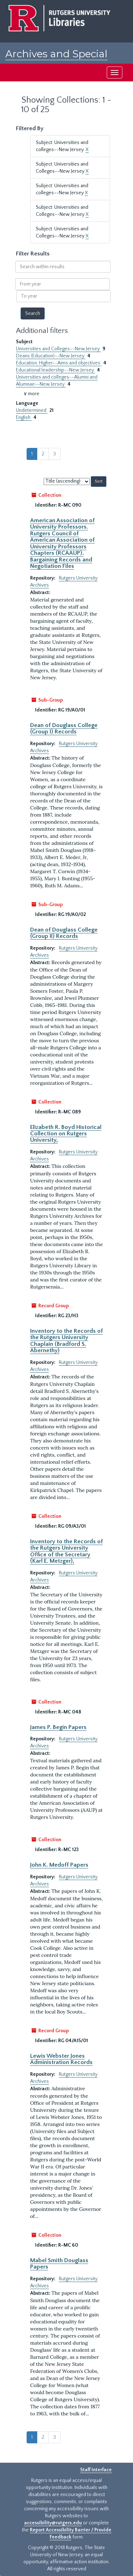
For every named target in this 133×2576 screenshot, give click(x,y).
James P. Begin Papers (58, 1727)
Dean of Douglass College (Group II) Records (64, 933)
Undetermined (32, 410)
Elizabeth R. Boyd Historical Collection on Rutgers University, (65, 1133)
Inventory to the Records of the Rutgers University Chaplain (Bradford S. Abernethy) (66, 1341)
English (24, 417)
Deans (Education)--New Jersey (50, 356)
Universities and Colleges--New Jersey (58, 349)
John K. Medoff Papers (59, 1865)
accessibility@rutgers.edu (53, 2523)
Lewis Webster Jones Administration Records (61, 2059)
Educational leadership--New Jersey (55, 370)
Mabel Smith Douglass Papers (59, 2263)
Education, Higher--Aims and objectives (58, 363)
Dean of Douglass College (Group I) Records (64, 728)
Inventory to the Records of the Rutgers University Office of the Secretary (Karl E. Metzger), (66, 1551)
